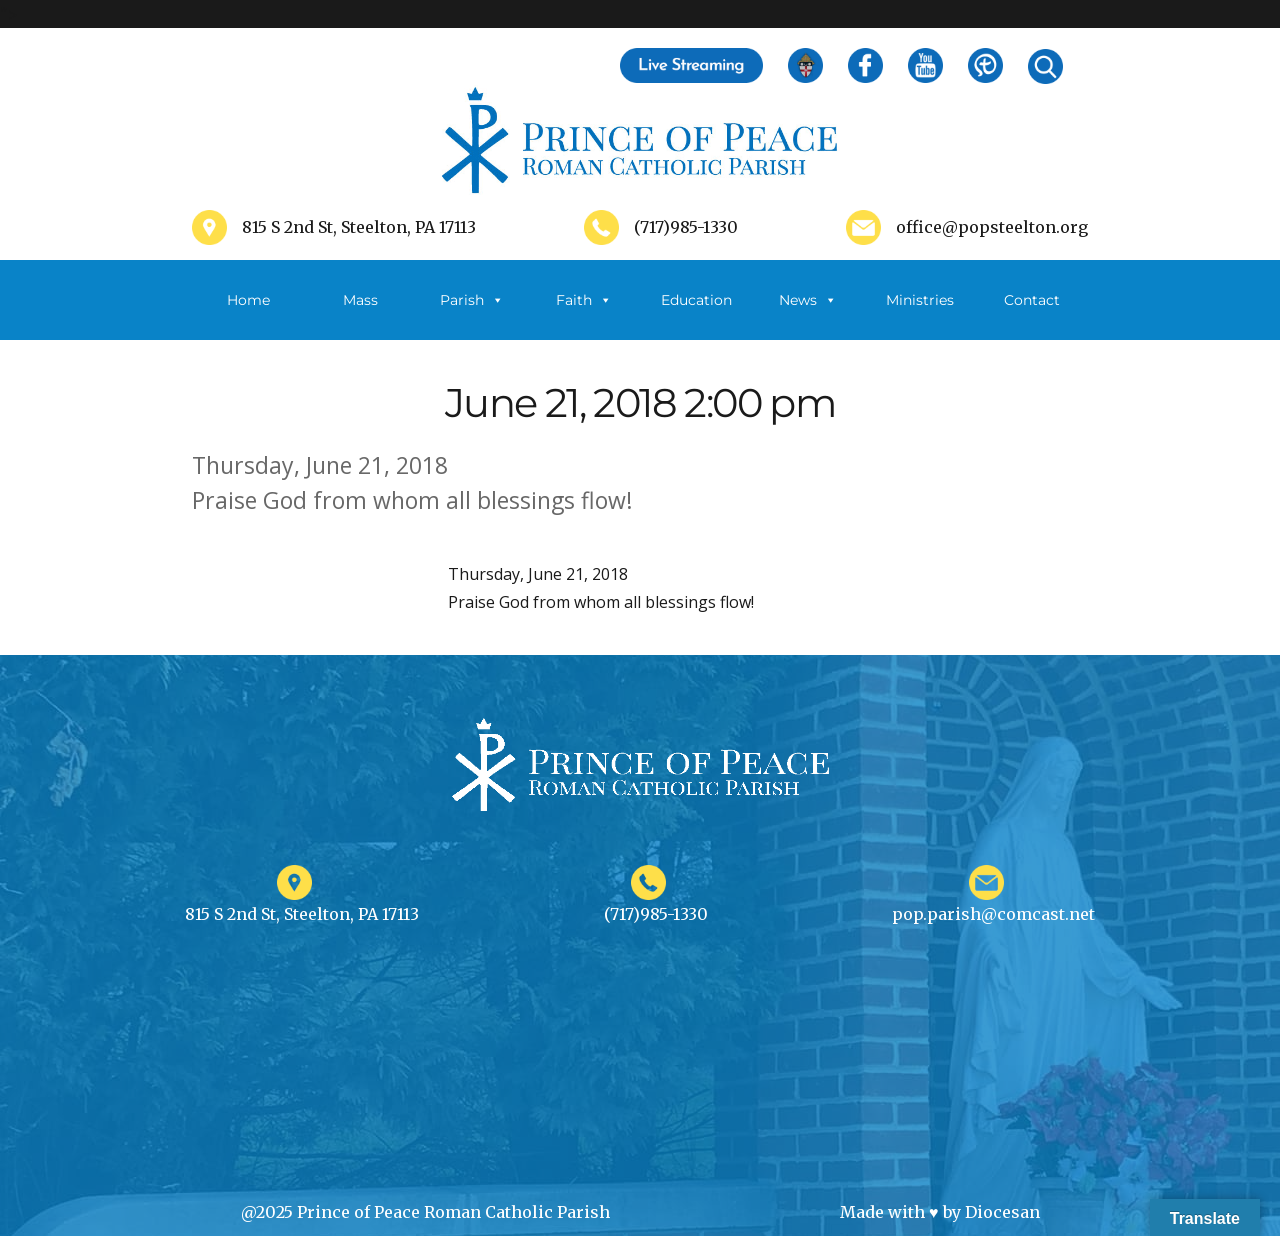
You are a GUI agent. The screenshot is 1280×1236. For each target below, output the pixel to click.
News (808, 300)
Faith (584, 300)
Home (248, 300)
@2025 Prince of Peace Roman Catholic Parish (425, 1212)
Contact (1032, 300)
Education (696, 300)
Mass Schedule (360, 315)
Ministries (920, 315)
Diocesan (1002, 1212)
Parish (472, 300)
